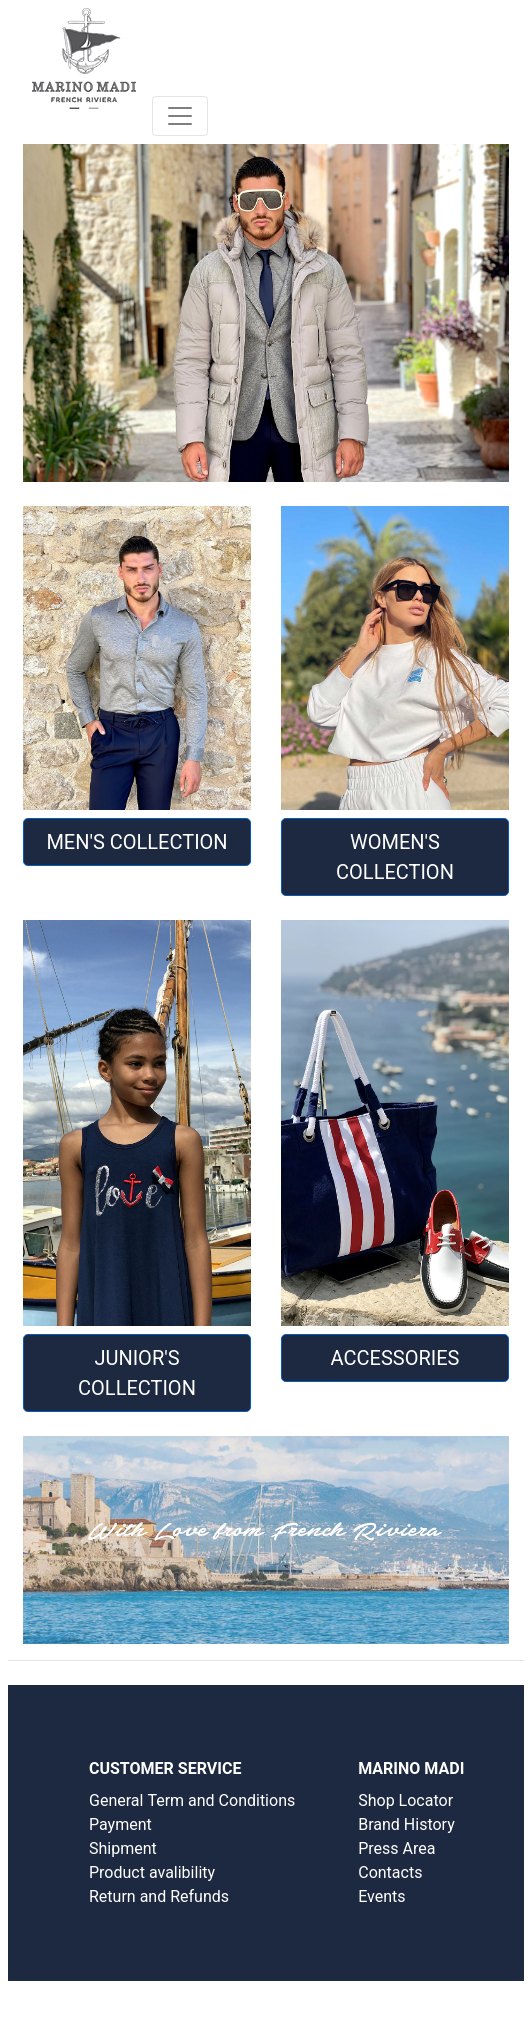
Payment (120, 1824)
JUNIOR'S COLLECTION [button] (137, 1373)
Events (381, 1896)
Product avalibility (152, 1872)
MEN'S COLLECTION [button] (136, 842)
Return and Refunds (159, 1896)
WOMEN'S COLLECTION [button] (395, 857)
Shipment (123, 1848)
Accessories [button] (395, 1358)
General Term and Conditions (192, 1800)
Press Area (396, 1848)
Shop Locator (405, 1800)
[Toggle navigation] (180, 116)
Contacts (390, 1872)
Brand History (406, 1824)
